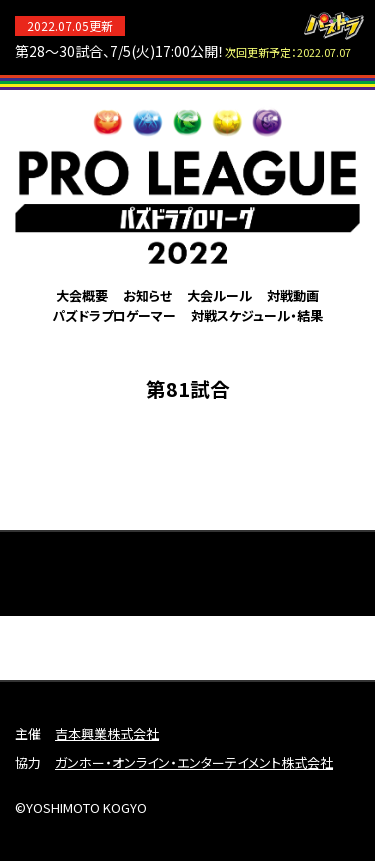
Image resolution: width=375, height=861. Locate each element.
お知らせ (147, 295)
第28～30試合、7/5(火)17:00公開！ (183, 51)
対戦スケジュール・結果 (257, 315)
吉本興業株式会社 (107, 733)
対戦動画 (293, 295)
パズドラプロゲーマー (114, 315)
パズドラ (334, 26)
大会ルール (219, 295)
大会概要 (82, 295)
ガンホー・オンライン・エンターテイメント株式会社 (194, 762)
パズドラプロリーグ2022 (187, 185)
